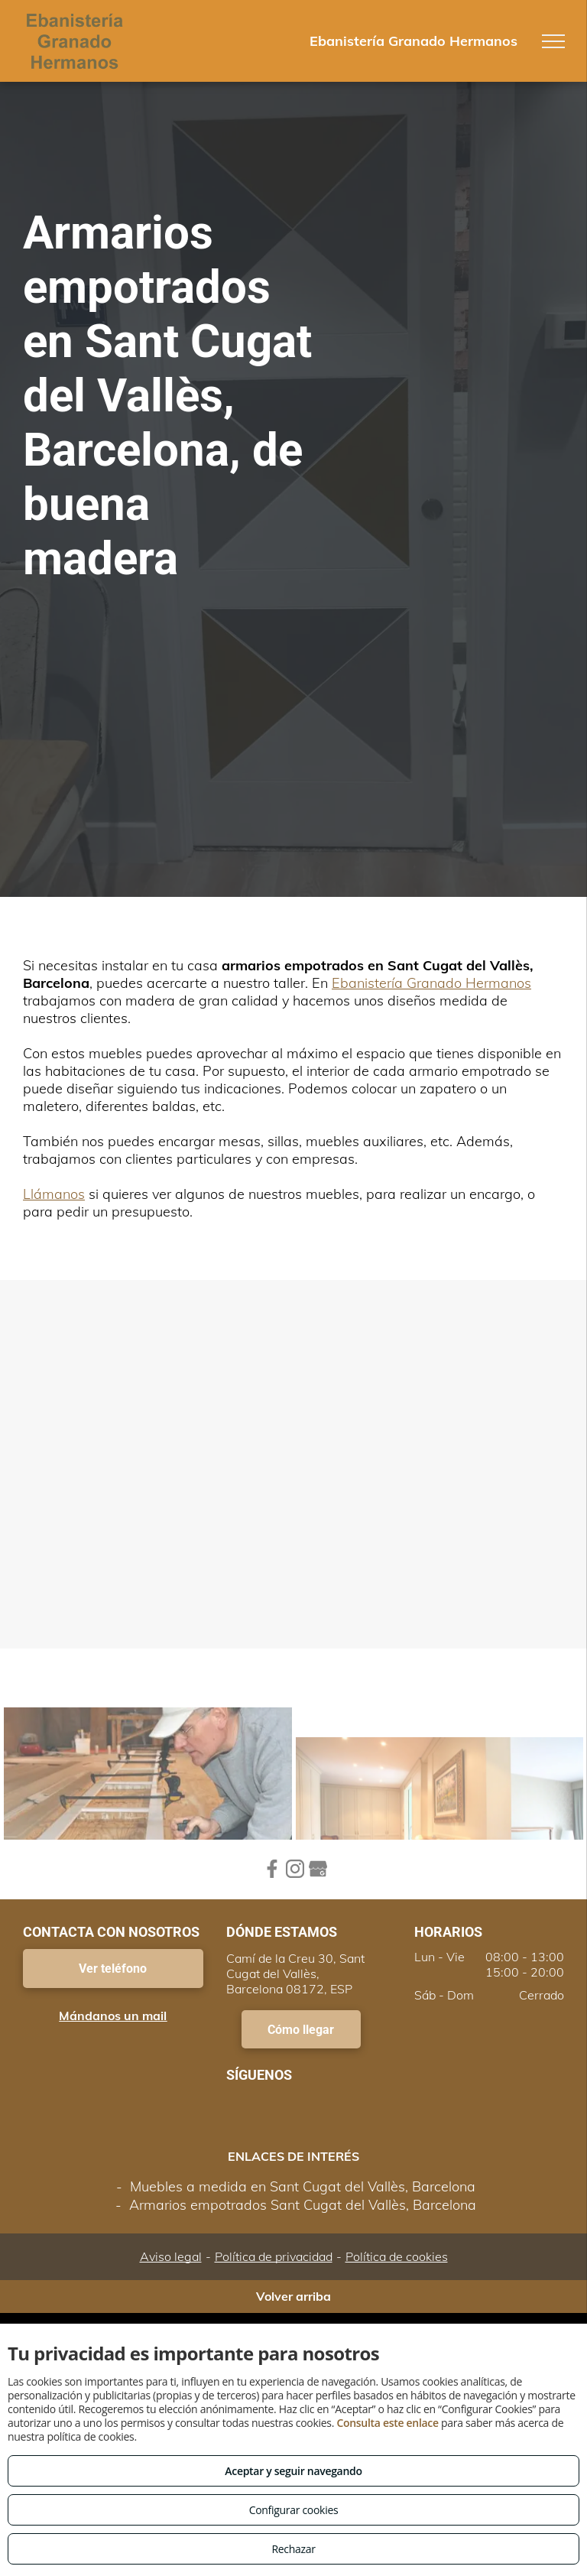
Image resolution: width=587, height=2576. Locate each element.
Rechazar (293, 2549)
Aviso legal (171, 2256)
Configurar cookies (294, 2510)
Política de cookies (396, 2256)
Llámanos (54, 1194)
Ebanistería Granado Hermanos (431, 983)
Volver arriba (293, 2296)
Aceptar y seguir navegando (293, 2471)
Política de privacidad (273, 2256)
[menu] (553, 41)
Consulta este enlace (387, 2422)
